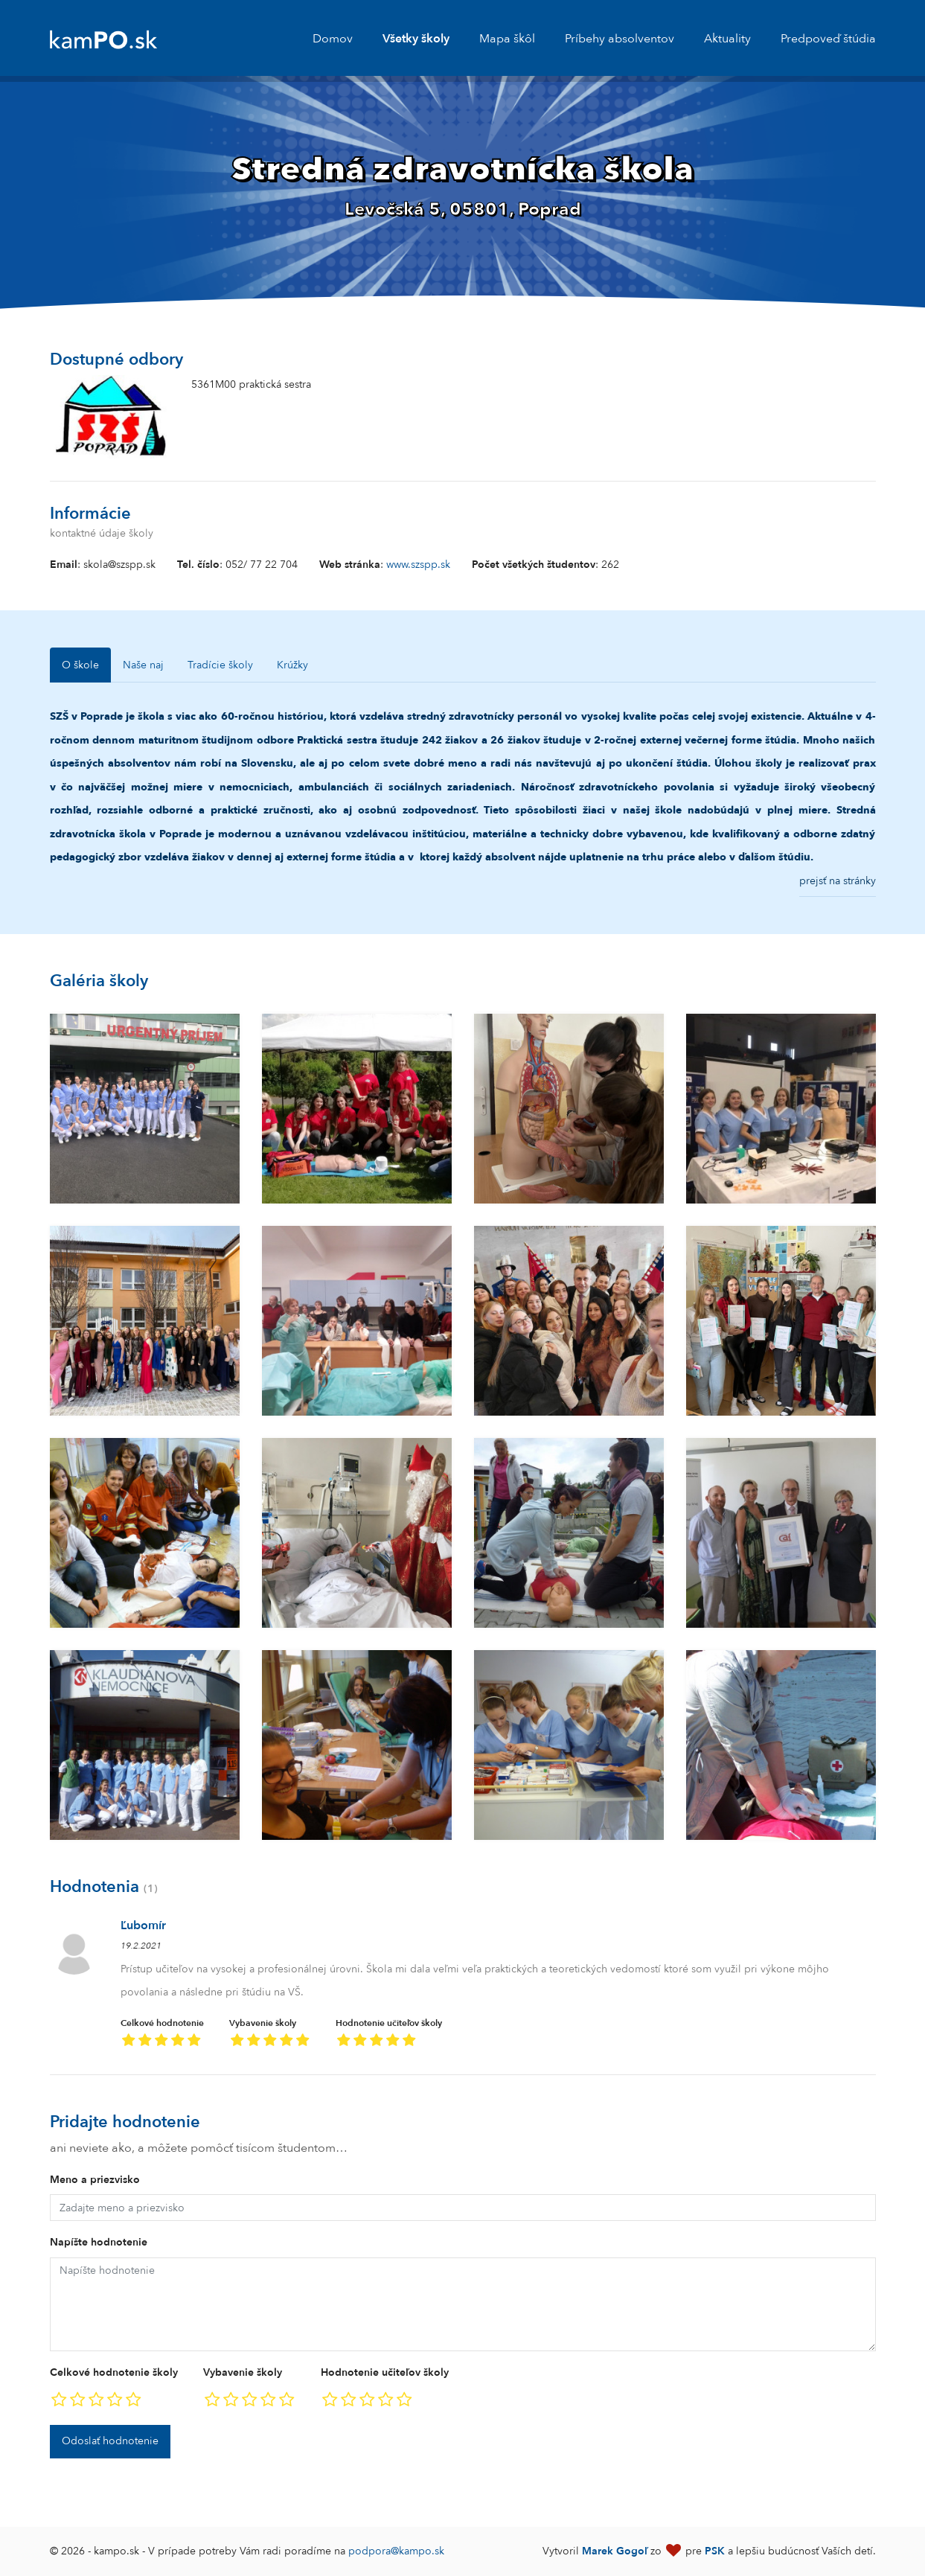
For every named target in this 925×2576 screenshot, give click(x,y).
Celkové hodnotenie (162, 2034)
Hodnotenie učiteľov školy (389, 2034)
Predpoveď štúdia (828, 39)
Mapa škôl (507, 39)
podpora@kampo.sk (396, 2551)
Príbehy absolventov (619, 39)
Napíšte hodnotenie (98, 2242)
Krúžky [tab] (292, 665)
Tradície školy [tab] (220, 665)
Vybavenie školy (269, 2034)
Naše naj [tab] (143, 665)
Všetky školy (416, 39)
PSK (715, 2551)
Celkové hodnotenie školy (114, 2372)
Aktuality (727, 39)
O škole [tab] (80, 665)
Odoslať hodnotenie (110, 2441)
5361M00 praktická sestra (251, 384)
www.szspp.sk (418, 564)
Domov (333, 39)
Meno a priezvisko (95, 2180)
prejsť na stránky (837, 881)
